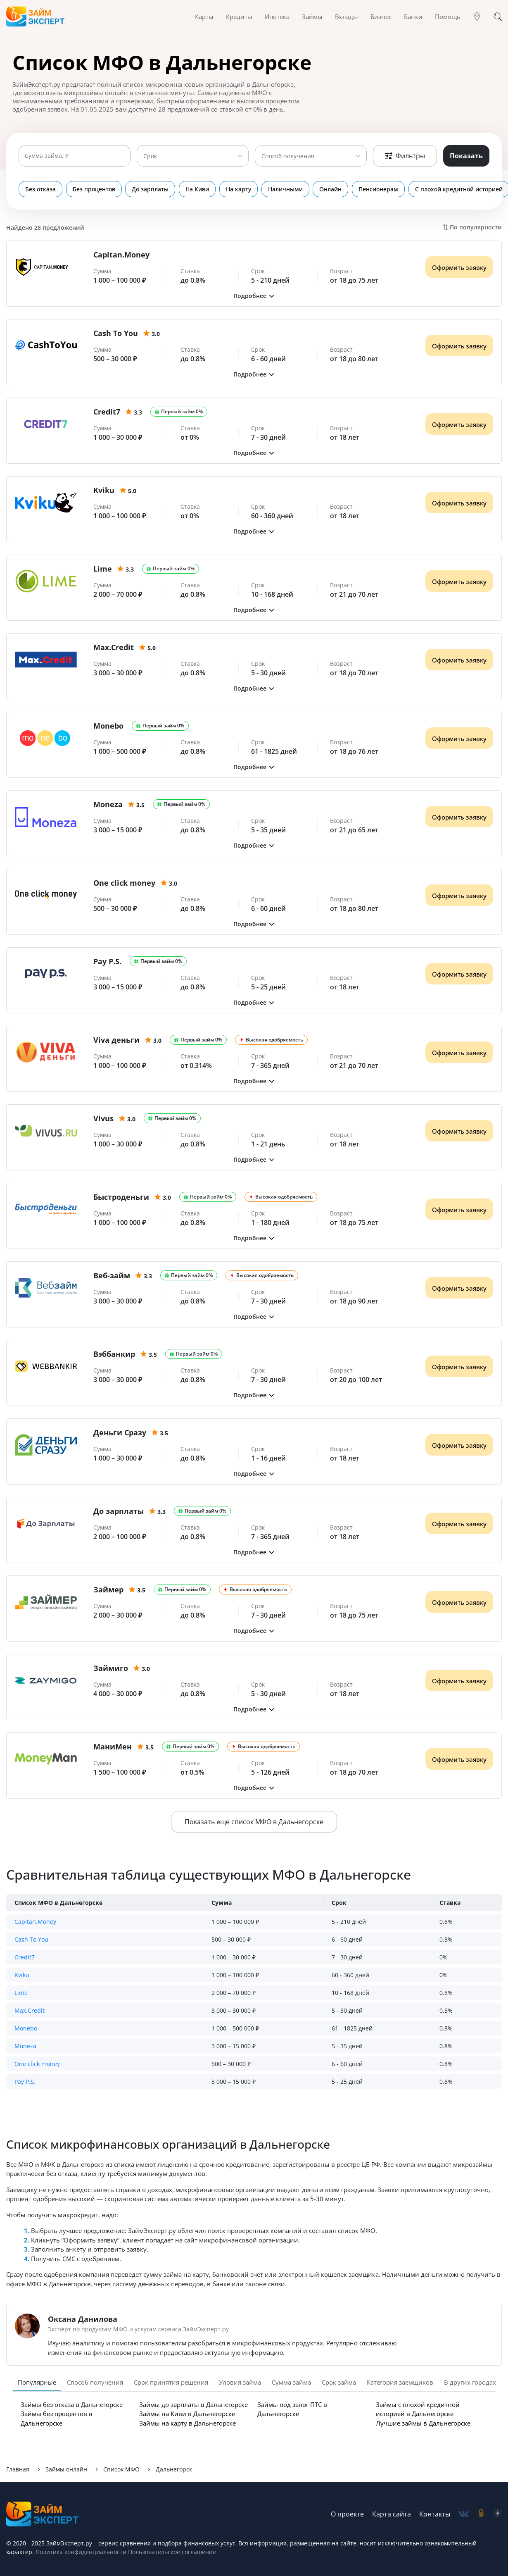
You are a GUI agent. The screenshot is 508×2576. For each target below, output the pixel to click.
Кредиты (239, 16)
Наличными (273, 189)
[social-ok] (481, 2514)
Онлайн (316, 189)
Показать (466, 155)
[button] (254, 295)
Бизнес (381, 16)
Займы (312, 16)
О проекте (347, 2514)
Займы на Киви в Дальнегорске (187, 2413)
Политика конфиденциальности (81, 2552)
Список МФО (121, 2469)
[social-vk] (463, 2514)
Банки (413, 16)
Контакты (434, 2514)
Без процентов (91, 189)
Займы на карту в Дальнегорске (187, 2423)
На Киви (190, 189)
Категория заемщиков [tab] (400, 2382)
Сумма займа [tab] (291, 2382)
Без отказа (40, 189)
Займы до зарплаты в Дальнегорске (193, 2404)
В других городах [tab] (470, 2382)
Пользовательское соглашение (171, 2552)
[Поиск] (498, 16)
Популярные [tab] (37, 2382)
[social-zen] (498, 2514)
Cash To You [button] (31, 1939)
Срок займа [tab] (339, 2382)
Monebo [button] (25, 2028)
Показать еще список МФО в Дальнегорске (254, 1821)
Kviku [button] (21, 1975)
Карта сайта (391, 2514)
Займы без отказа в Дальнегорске (72, 2404)
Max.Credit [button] (29, 2010)
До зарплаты (145, 189)
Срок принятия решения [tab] (171, 2382)
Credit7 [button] (24, 1957)
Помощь (448, 16)
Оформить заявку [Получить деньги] (459, 267)
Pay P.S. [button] (25, 2081)
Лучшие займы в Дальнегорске (423, 2423)
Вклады (346, 16)
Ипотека (277, 16)
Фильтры (405, 155)
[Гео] (477, 16)
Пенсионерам (361, 189)
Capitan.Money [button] (35, 1921)
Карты (204, 16)
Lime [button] (21, 1993)
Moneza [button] (25, 2046)
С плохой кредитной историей (439, 189)
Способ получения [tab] (95, 2382)
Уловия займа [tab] (240, 2382)
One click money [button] (37, 2064)
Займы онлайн (66, 2469)
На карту (228, 189)
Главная (17, 2469)
